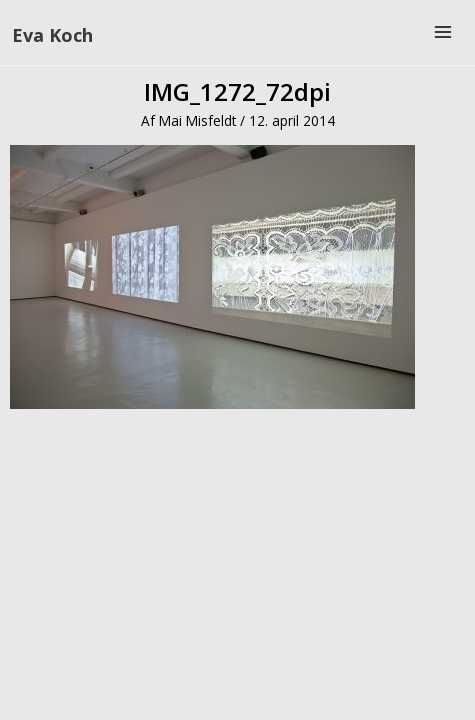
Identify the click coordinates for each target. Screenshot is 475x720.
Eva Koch (52, 35)
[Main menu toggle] (443, 32)
